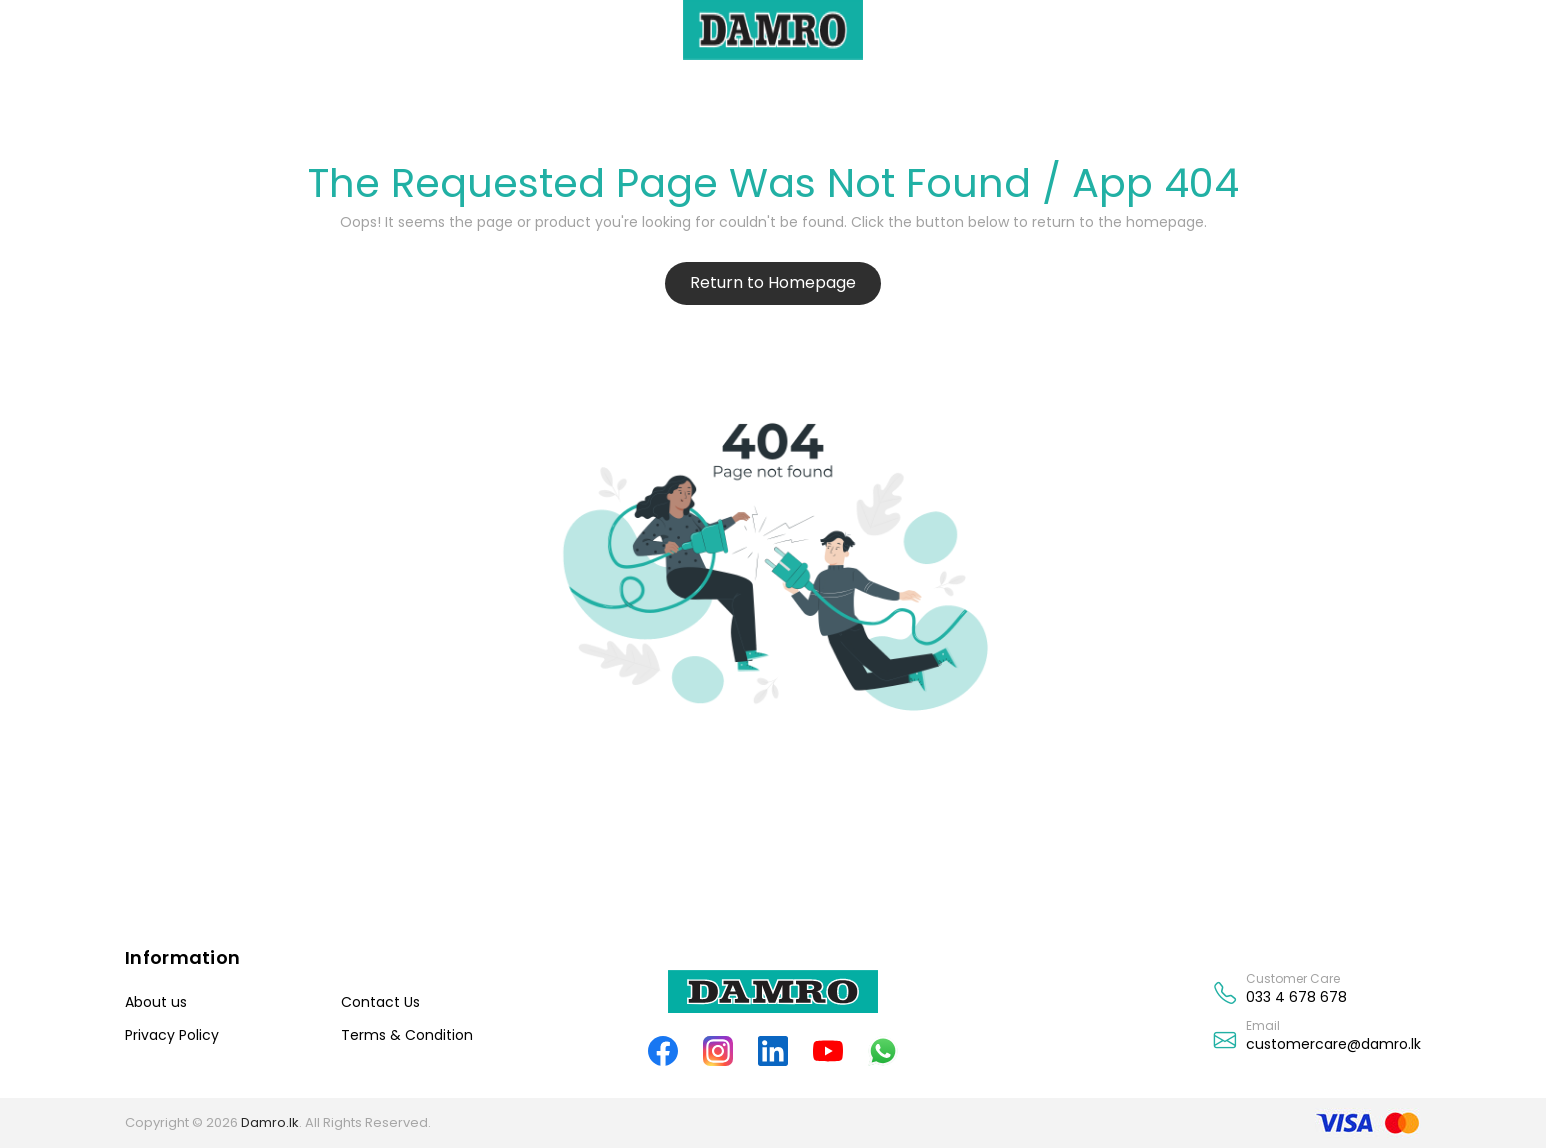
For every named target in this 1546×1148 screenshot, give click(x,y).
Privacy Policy (172, 1035)
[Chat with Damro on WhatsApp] (883, 1050)
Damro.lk (270, 1122)
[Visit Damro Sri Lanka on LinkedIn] (773, 1050)
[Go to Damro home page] (773, 991)
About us (156, 1002)
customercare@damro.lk (1333, 1044)
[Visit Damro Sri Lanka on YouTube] (828, 1050)
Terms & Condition (407, 1035)
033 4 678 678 (1296, 997)
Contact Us (380, 1002)
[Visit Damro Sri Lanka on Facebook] (663, 1050)
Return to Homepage (773, 282)
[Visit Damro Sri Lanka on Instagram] (718, 1050)
